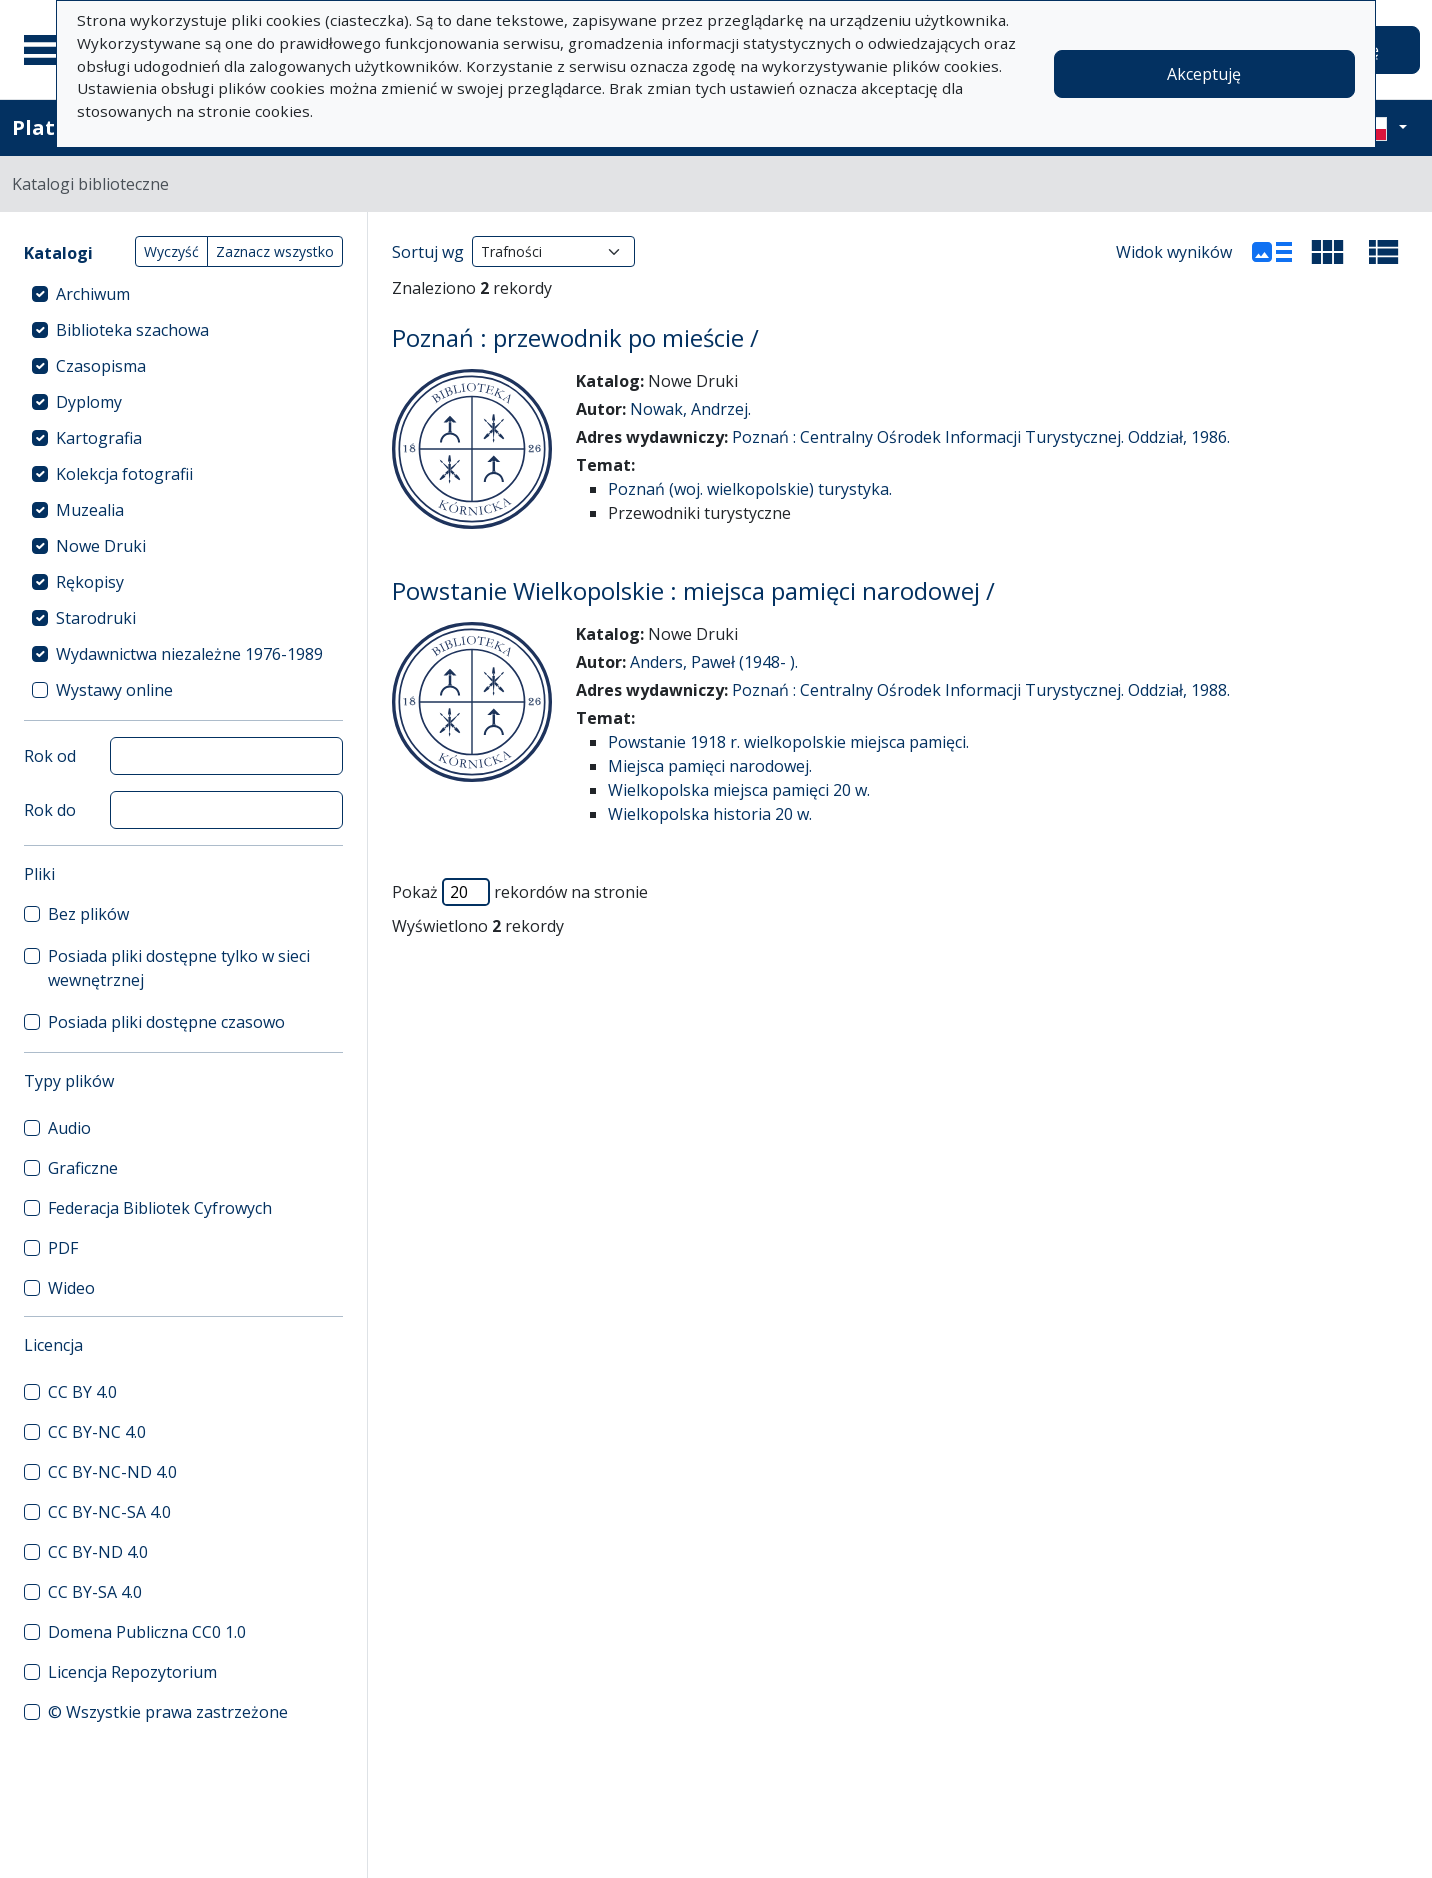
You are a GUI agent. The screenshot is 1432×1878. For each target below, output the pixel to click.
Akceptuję (1204, 74)
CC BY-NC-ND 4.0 (112, 1472)
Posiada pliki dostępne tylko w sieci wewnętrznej (179, 968)
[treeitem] (183, 294)
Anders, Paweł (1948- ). (714, 662)
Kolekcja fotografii (124, 474)
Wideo (71, 1288)
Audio (69, 1128)
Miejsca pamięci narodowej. (710, 766)
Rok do (50, 810)
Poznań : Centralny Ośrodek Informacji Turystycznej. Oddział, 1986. (981, 437)
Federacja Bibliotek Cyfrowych (160, 1208)
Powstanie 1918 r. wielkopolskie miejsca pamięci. (788, 742)
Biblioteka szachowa (132, 330)
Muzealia (90, 510)
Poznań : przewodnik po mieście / (575, 337)
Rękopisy (90, 582)
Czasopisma (101, 366)
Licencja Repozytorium (132, 1672)
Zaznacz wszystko (275, 251)
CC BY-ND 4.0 (98, 1552)
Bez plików (88, 914)
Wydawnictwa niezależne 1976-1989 (189, 654)
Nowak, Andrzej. (690, 409)
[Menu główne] (49, 50)
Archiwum (93, 294)
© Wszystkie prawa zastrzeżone (168, 1712)
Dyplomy (89, 402)
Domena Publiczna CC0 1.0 (147, 1632)
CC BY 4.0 (82, 1392)
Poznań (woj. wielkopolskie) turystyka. (750, 489)
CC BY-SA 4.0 (95, 1592)
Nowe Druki (101, 546)
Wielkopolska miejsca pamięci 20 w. (739, 790)
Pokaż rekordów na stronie (520, 892)
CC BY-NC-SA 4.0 (109, 1512)
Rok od (50, 756)
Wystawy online (114, 690)
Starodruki (96, 618)
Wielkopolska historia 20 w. (710, 814)
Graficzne (83, 1168)
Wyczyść (171, 251)
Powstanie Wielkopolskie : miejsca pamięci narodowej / (693, 590)
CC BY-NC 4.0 (97, 1432)
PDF (63, 1248)
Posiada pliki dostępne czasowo (166, 1022)
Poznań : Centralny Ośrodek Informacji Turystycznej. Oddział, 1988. (981, 690)
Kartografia (99, 438)
